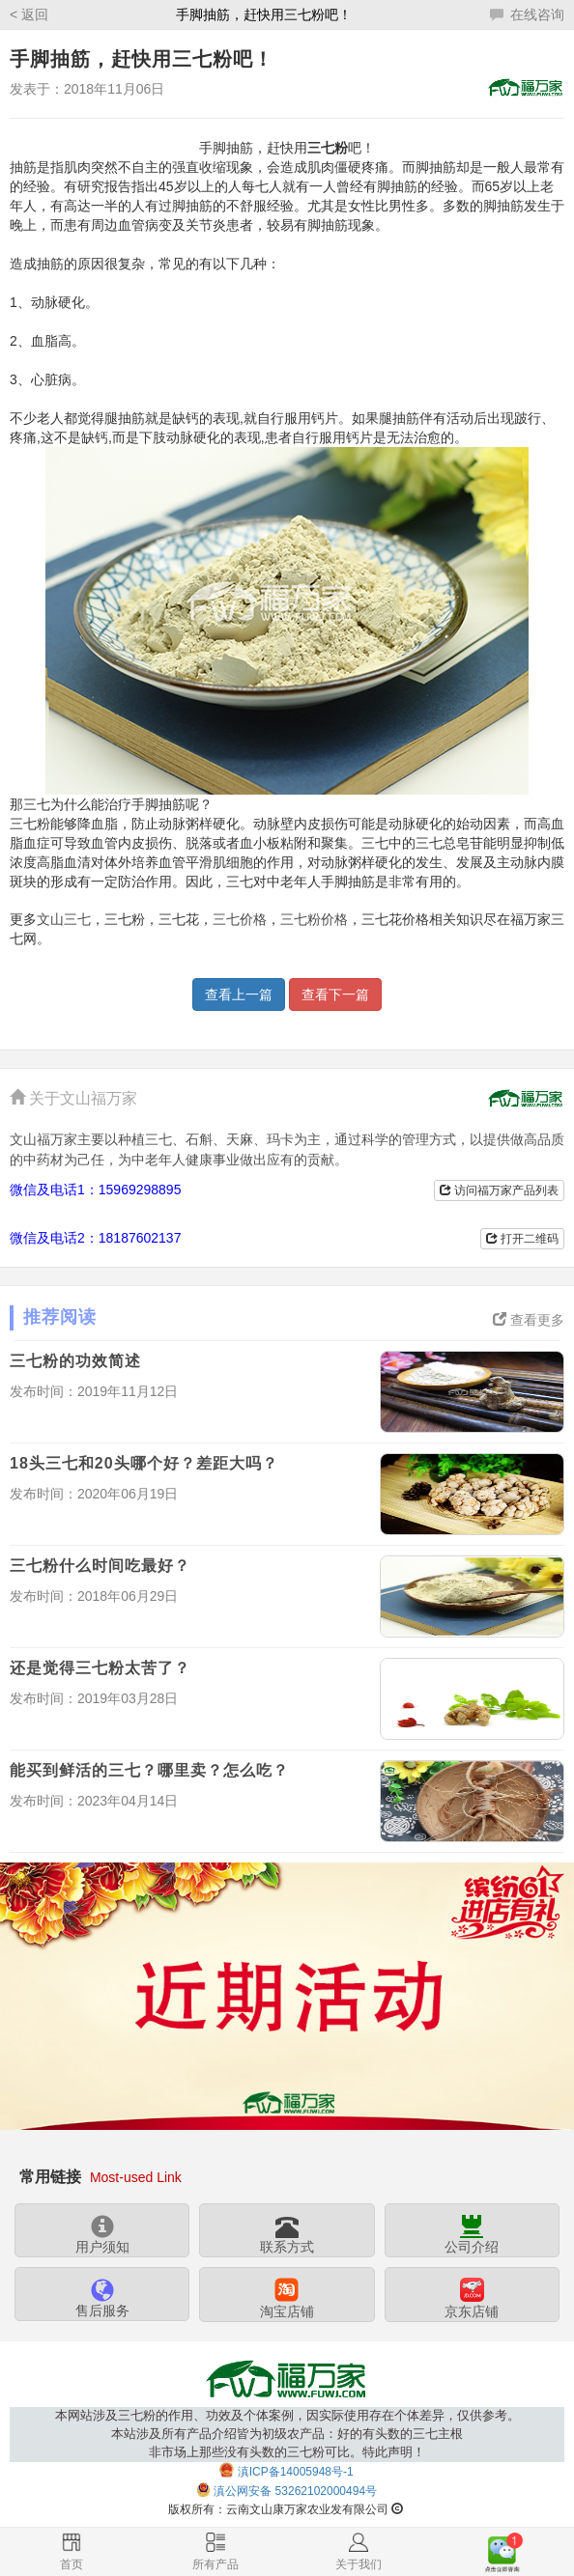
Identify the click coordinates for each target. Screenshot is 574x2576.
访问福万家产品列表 (499, 1190)
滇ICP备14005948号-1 (296, 2471)
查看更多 (528, 1320)
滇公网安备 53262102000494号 (295, 2491)
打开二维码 (522, 1239)
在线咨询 (527, 14)
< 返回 (29, 14)
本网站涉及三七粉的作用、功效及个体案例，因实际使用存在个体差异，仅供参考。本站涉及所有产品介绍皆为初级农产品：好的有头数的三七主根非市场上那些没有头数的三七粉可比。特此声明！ (287, 2433)
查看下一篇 (335, 994)
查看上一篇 (239, 994)
